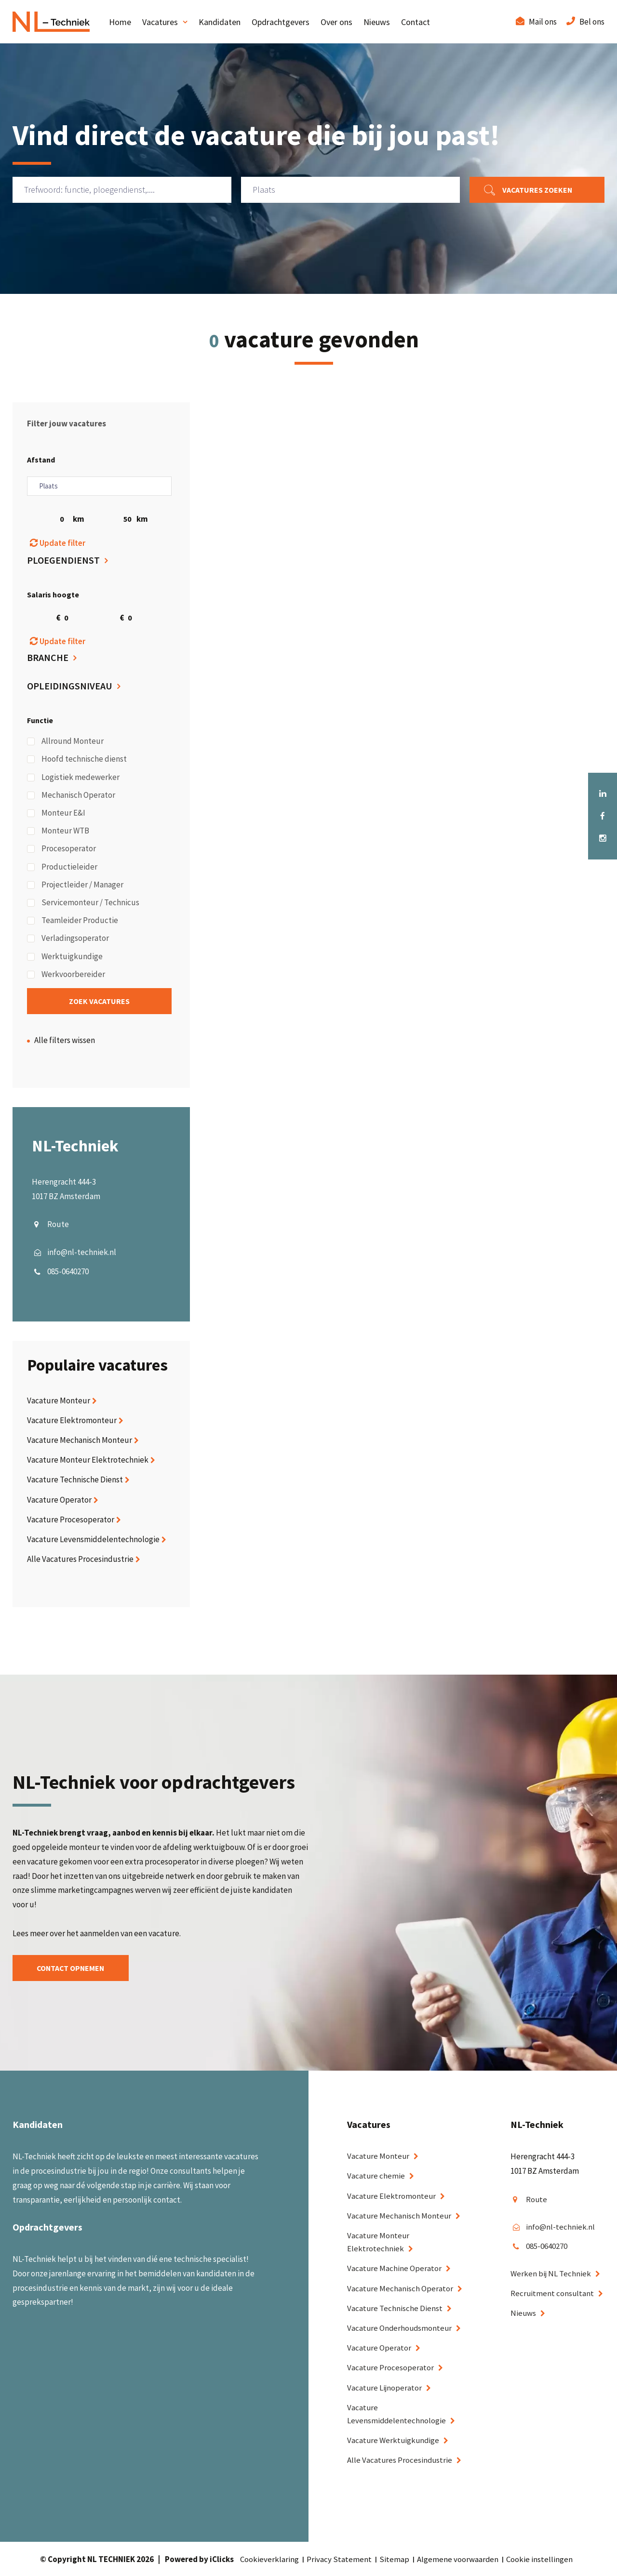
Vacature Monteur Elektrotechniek (87, 1460)
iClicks (222, 2559)
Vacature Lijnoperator (385, 2387)
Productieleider (62, 866)
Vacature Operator (59, 1499)
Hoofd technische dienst (77, 758)
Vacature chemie (376, 2176)
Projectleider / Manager (75, 884)
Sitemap (394, 2559)
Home (120, 21)
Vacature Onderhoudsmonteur (400, 2328)
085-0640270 (68, 1271)
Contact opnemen (72, 1968)
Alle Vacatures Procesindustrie (80, 1559)
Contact (415, 21)
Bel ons (591, 21)
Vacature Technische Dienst (75, 1480)
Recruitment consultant (552, 2293)
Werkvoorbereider (66, 974)
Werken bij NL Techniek (550, 2274)
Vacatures (160, 21)
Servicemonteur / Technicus (83, 902)
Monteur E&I (56, 812)
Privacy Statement (339, 2559)
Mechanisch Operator (71, 795)
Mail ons (543, 21)
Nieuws (376, 21)
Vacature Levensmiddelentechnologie (93, 1539)
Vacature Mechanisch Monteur (79, 1440)
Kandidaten (220, 21)
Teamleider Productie (72, 920)
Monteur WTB (58, 830)
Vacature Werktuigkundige (394, 2440)
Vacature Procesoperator (70, 1519)
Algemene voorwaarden (458, 2559)
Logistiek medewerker (73, 777)
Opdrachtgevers (280, 21)
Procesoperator (61, 848)
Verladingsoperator (68, 938)
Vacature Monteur (58, 1400)
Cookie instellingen (540, 2559)
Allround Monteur (65, 741)
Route (58, 1224)
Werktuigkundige (65, 956)
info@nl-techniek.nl (81, 1252)
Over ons (336, 21)
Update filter (57, 543)
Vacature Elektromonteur (72, 1420)
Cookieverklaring (269, 2559)
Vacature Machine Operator (394, 2268)
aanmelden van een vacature (129, 1933)
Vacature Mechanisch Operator (400, 2288)
